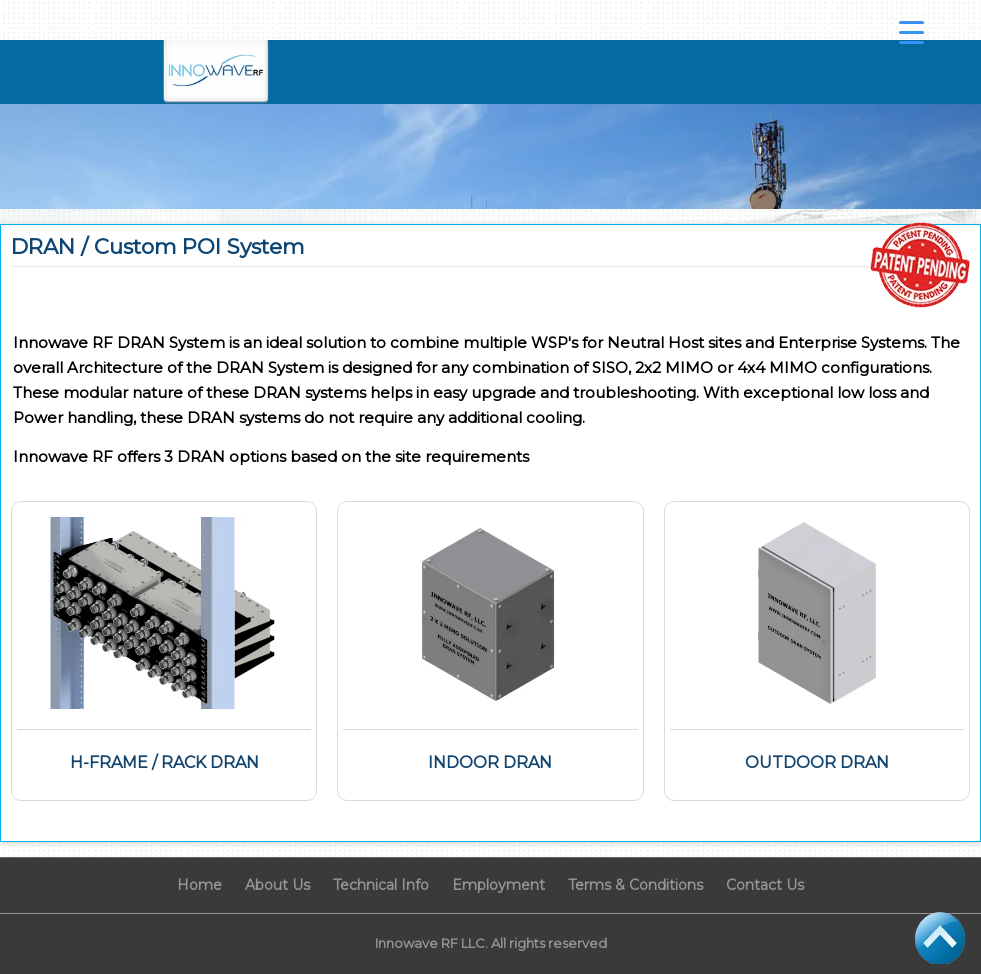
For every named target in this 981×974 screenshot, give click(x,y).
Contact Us (765, 885)
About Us (277, 885)
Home (199, 885)
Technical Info (381, 885)
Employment (498, 885)
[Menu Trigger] (912, 32)
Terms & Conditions (635, 885)
